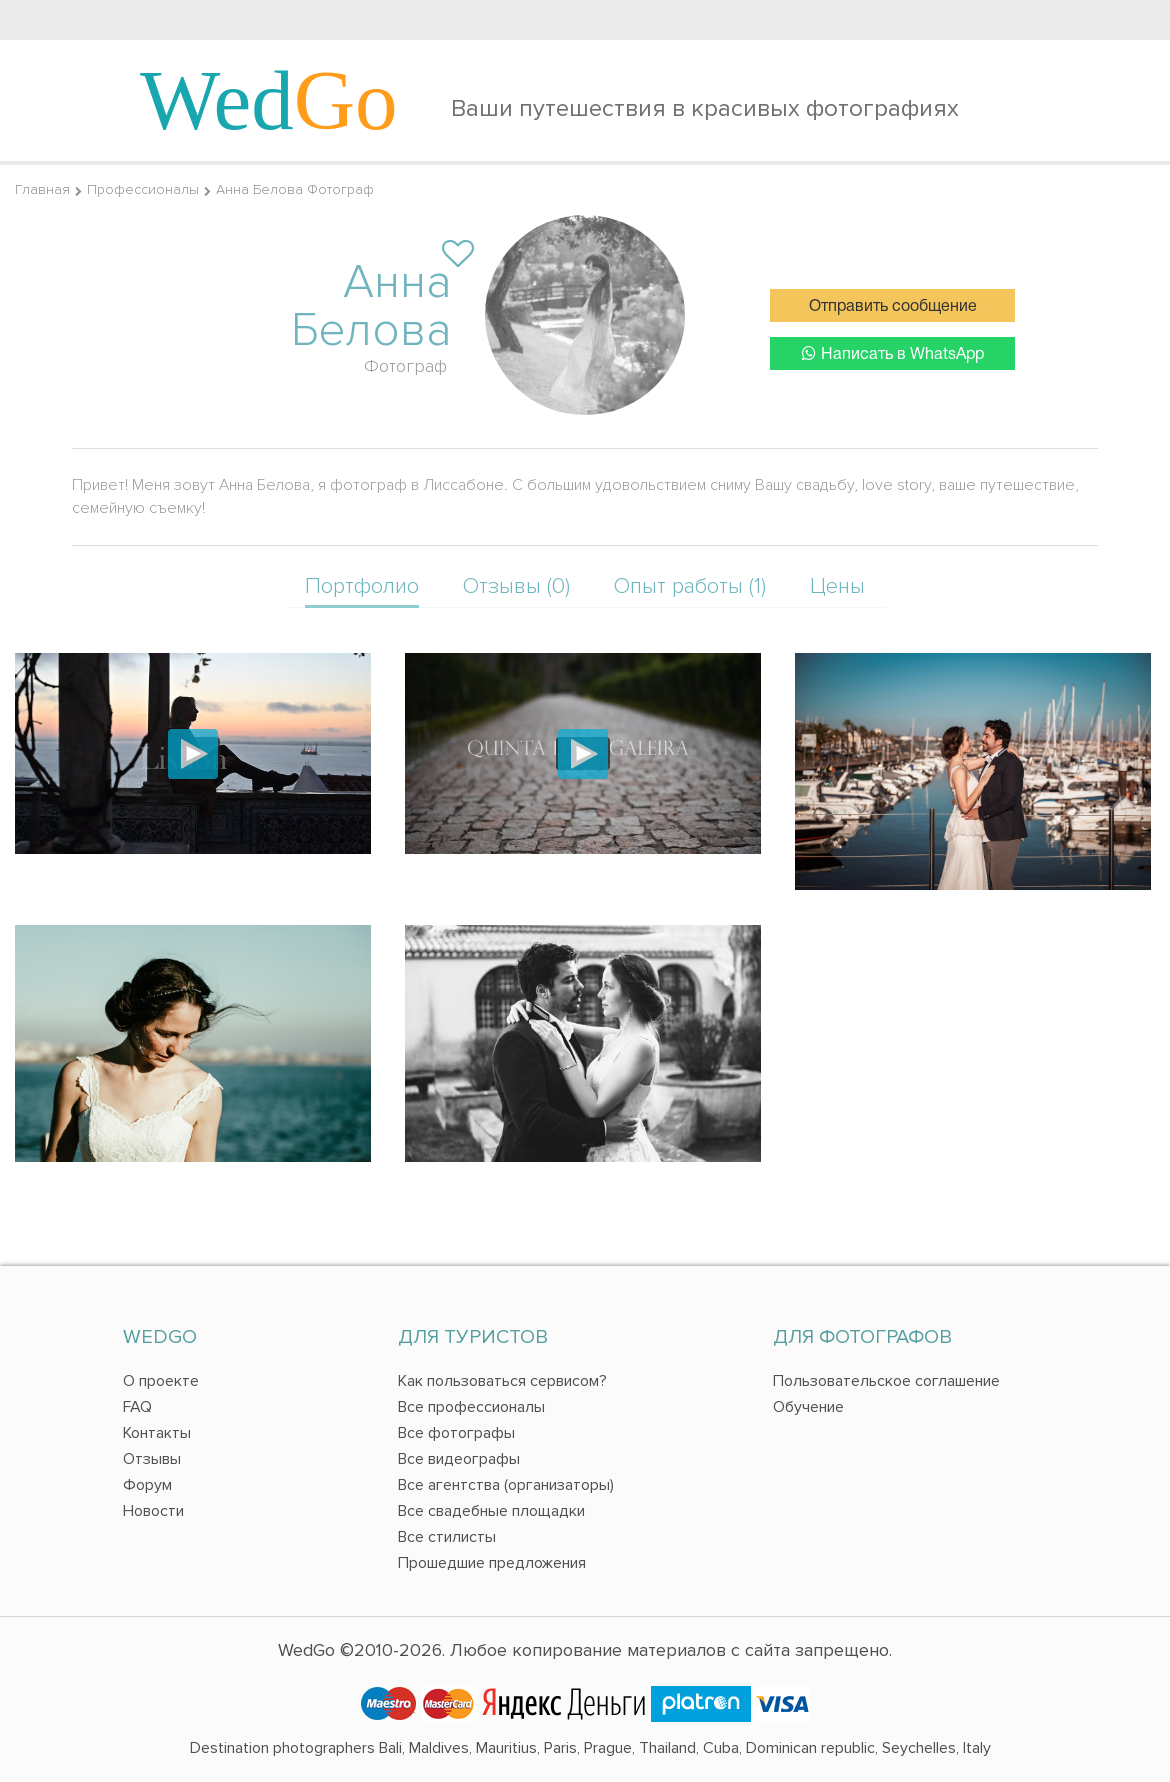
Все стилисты (447, 1537)
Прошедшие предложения (492, 1563)
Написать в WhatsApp (893, 353)
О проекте (161, 1381)
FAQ (137, 1407)
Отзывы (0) (516, 586)
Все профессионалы (471, 1407)
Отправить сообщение (893, 307)
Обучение (808, 1407)
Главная (42, 189)
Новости (153, 1511)
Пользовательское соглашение (886, 1381)
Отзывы (152, 1459)
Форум (147, 1485)
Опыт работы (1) (690, 586)
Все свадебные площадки (491, 1511)
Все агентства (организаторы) (506, 1485)
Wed (269, 100)
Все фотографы (456, 1433)
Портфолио (362, 586)
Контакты (157, 1433)
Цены (837, 586)
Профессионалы (143, 189)
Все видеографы (459, 1459)
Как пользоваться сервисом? (502, 1381)
